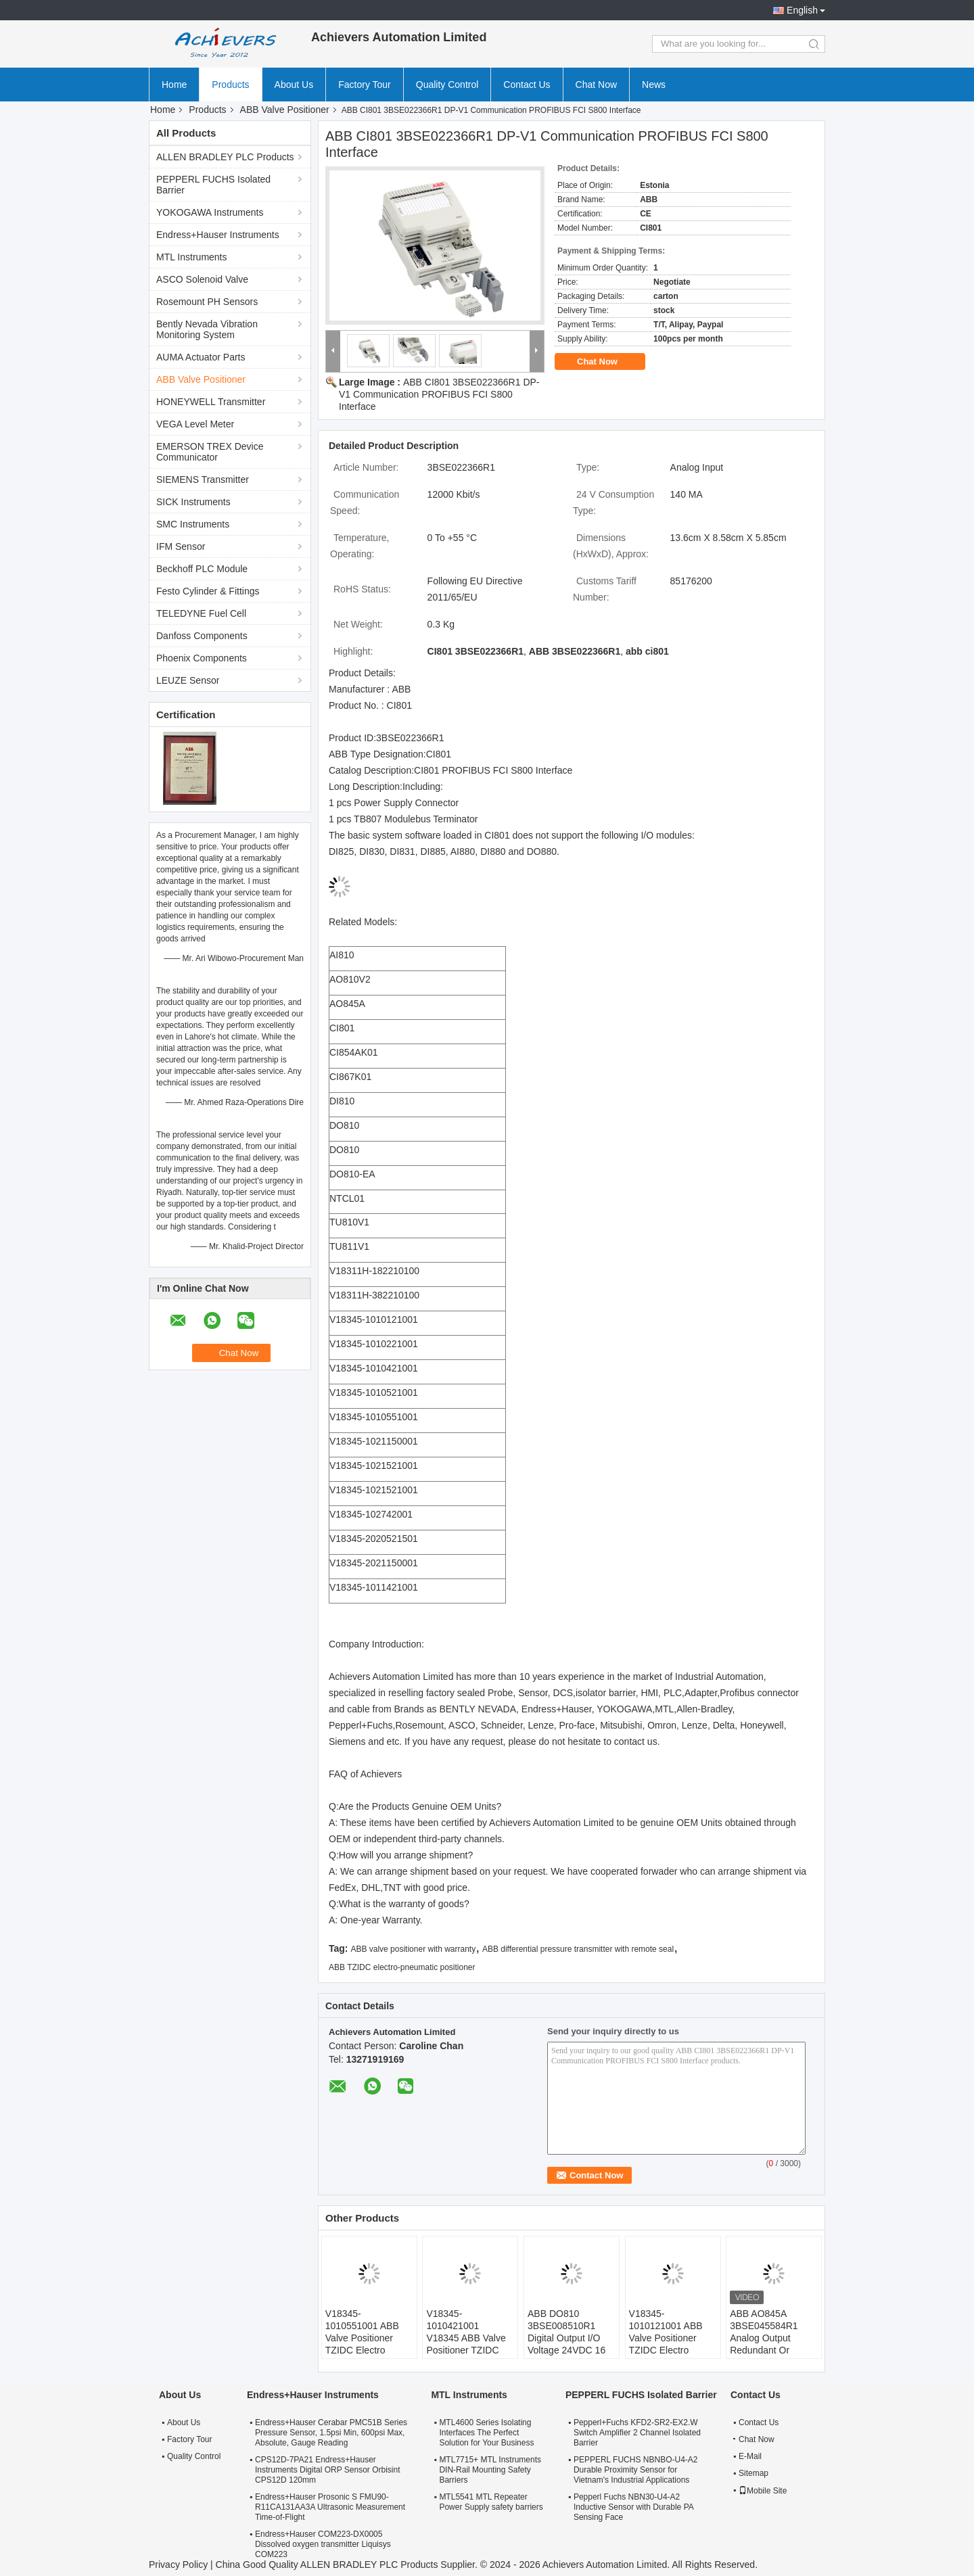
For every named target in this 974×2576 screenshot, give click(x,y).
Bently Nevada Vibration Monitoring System (207, 329)
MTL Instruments (191, 257)
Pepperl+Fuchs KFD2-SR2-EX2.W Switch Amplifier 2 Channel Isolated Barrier (637, 2433)
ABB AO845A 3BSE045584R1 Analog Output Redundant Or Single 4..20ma (763, 2338)
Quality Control (447, 84)
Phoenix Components (201, 658)
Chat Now (596, 84)
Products (230, 84)
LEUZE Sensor (187, 680)
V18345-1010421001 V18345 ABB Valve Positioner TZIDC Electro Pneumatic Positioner (465, 2344)
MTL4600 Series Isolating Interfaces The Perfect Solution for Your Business (486, 2433)
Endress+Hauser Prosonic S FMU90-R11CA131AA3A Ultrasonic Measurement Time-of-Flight (330, 2507)
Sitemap (753, 2473)
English (802, 10)
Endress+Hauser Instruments (217, 234)
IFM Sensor (180, 546)
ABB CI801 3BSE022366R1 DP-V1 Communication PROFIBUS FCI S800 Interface (439, 394)
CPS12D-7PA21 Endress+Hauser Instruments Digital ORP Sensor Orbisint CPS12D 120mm (327, 2470)
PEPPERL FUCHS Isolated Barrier (213, 184)
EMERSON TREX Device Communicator (209, 452)
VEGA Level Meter (195, 424)
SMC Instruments (192, 524)
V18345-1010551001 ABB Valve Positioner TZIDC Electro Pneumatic (362, 2338)
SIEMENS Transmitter (202, 479)
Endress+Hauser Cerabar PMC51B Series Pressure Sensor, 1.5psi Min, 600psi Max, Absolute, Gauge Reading (331, 2433)
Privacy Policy (178, 2564)
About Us (294, 84)
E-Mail (750, 2456)
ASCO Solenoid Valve (202, 279)
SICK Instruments (193, 501)
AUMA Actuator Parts (201, 357)
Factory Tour (364, 84)
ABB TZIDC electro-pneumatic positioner (402, 1967)
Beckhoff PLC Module (202, 568)
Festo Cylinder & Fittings (208, 591)
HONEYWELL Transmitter (210, 401)
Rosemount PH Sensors (207, 301)
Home (174, 84)
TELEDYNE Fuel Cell (201, 613)
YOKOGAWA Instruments (209, 212)
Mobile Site (763, 2491)
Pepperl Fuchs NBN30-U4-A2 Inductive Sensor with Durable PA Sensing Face (633, 2507)
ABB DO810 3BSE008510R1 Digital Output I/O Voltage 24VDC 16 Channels (566, 2338)
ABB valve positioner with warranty (413, 1949)
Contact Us (526, 84)
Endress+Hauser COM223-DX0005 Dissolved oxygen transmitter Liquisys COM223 (323, 2544)
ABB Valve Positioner (284, 109)
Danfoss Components (202, 635)
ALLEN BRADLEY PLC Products (225, 156)
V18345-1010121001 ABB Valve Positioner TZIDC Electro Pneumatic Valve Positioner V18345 (667, 2344)
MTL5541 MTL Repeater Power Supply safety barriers (490, 2502)
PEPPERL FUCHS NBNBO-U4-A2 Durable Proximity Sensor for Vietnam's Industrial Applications (636, 2470)
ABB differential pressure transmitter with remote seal (578, 1949)
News (654, 84)
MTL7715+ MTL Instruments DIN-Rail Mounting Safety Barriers (490, 2470)
